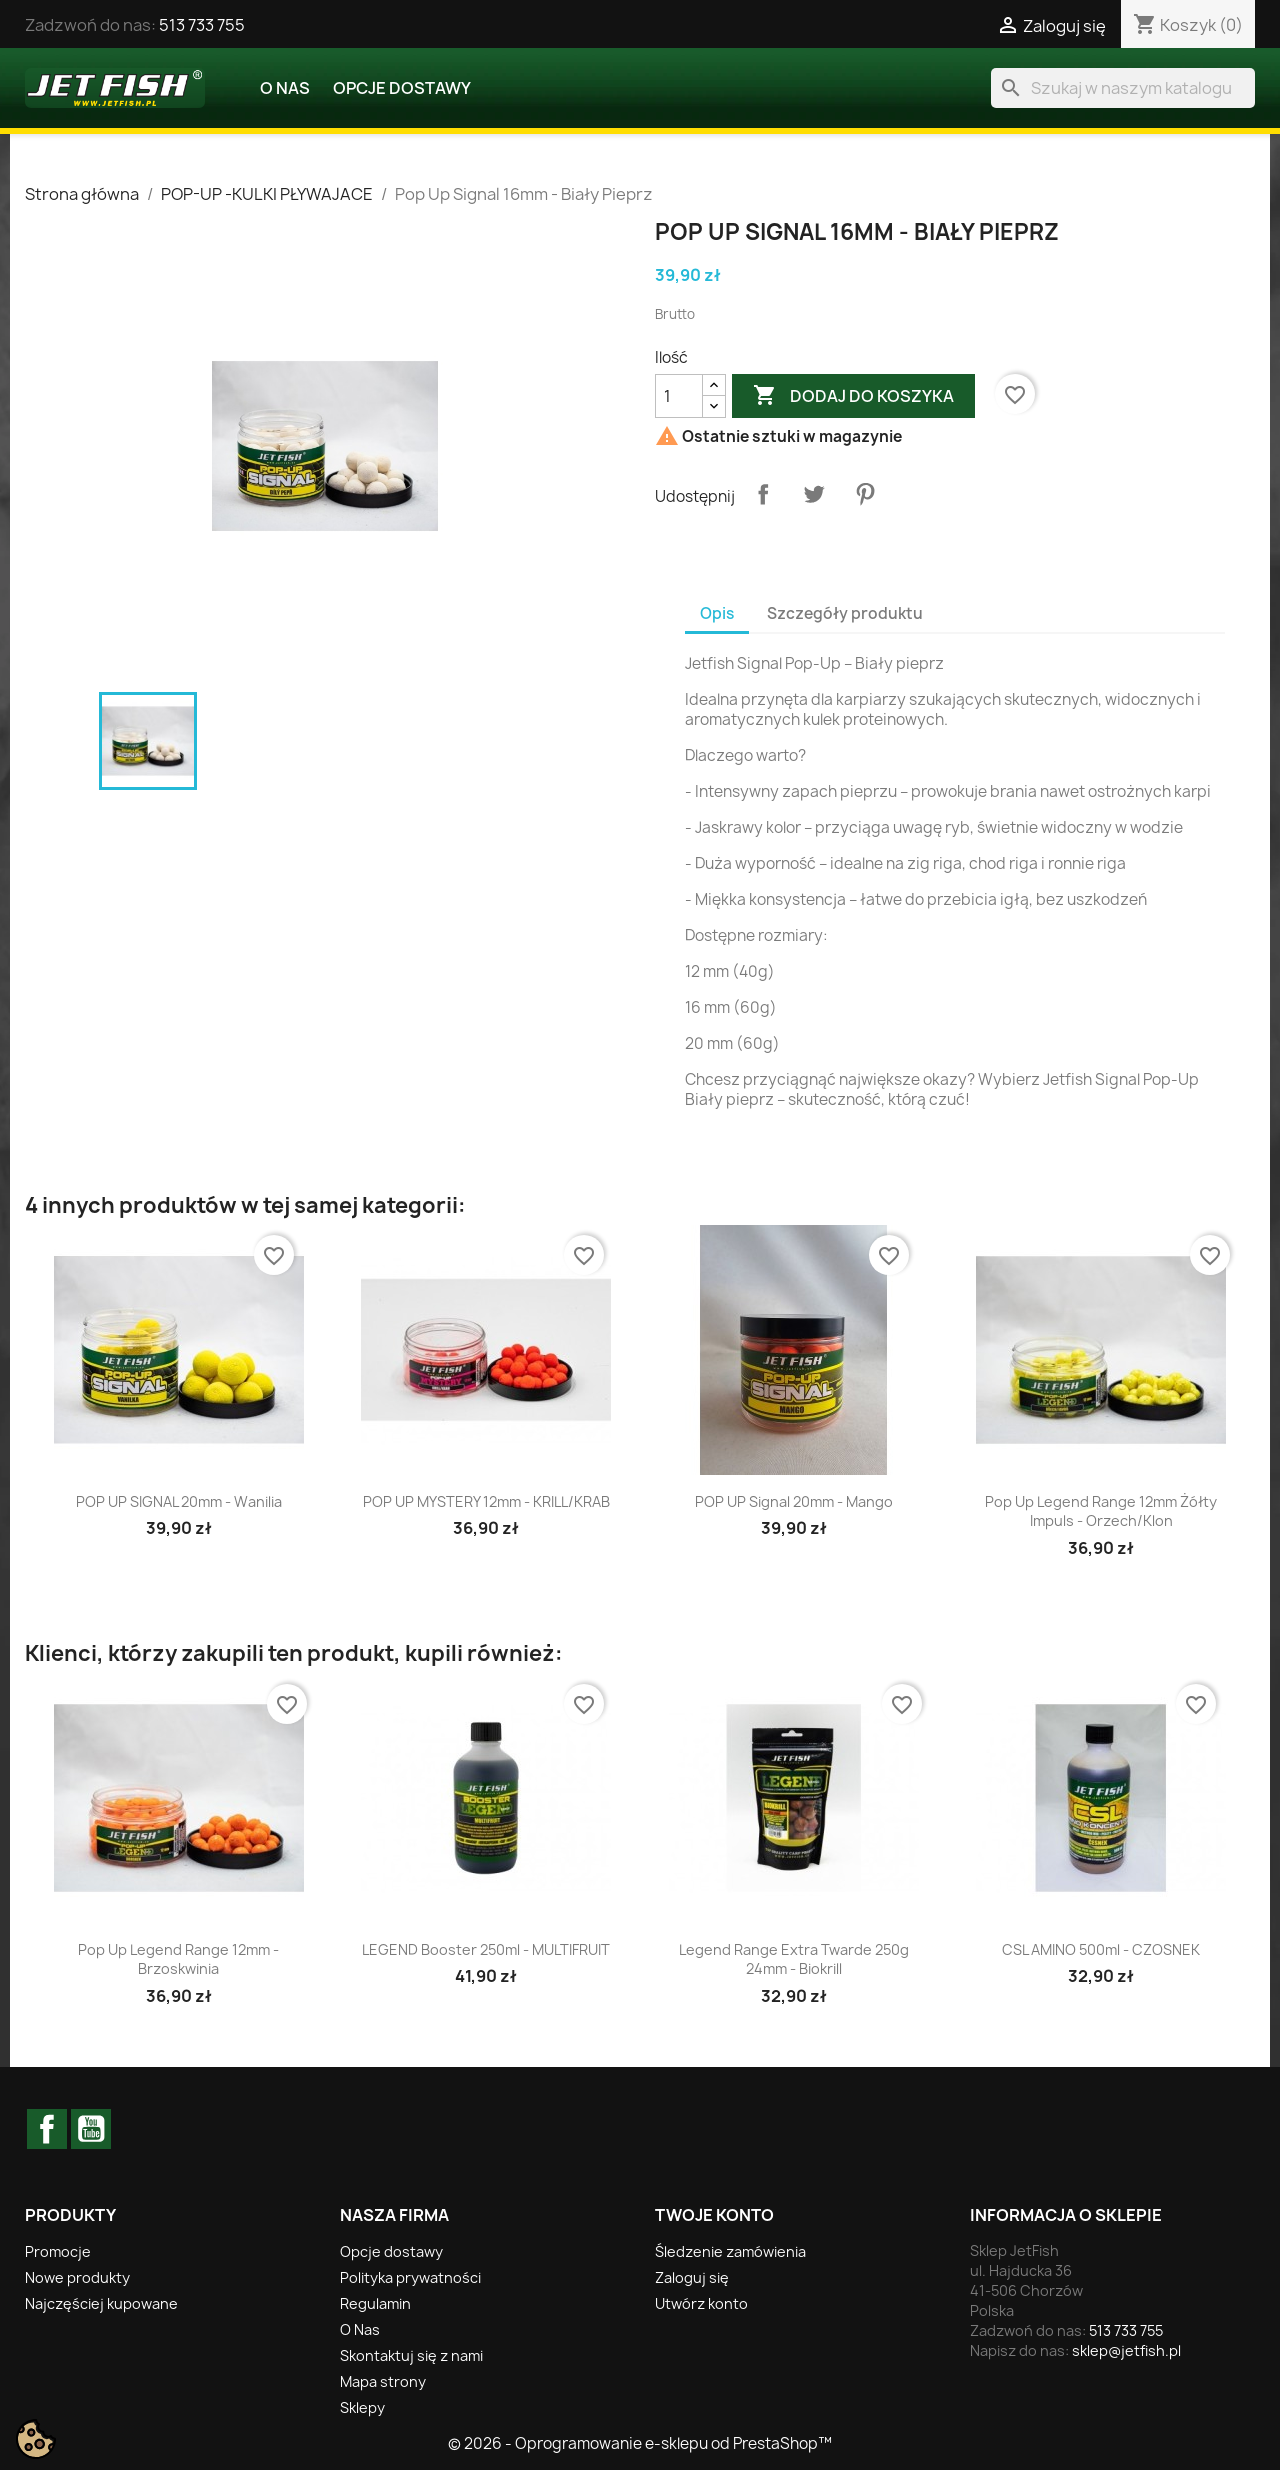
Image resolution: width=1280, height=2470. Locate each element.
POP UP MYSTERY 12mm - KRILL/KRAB (486, 1501)
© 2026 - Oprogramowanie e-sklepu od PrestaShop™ (640, 2443)
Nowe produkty (77, 2277)
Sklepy (362, 2407)
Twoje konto (714, 2215)
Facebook (47, 2129)
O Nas (285, 88)
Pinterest (865, 494)
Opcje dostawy (402, 88)
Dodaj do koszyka (853, 396)
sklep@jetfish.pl (1126, 2350)
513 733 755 (202, 25)
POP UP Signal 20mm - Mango (794, 1501)
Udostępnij (763, 494)
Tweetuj (814, 494)
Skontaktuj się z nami (411, 2355)
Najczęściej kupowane (101, 2303)
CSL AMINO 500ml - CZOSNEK (1101, 1949)
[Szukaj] (1123, 88)
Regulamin (375, 2303)
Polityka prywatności (410, 2277)
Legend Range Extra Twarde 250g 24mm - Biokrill (794, 1959)
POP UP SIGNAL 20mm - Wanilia (179, 1501)
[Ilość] (679, 396)
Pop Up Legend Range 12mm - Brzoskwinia (178, 1959)
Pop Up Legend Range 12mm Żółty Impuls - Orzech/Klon (1101, 1511)
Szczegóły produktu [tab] (845, 613)
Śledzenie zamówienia (730, 2251)
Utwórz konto (701, 2303)
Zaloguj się (692, 2277)
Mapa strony (383, 2381)
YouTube (91, 2129)
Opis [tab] (717, 613)
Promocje (58, 2251)
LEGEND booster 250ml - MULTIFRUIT (486, 1949)
